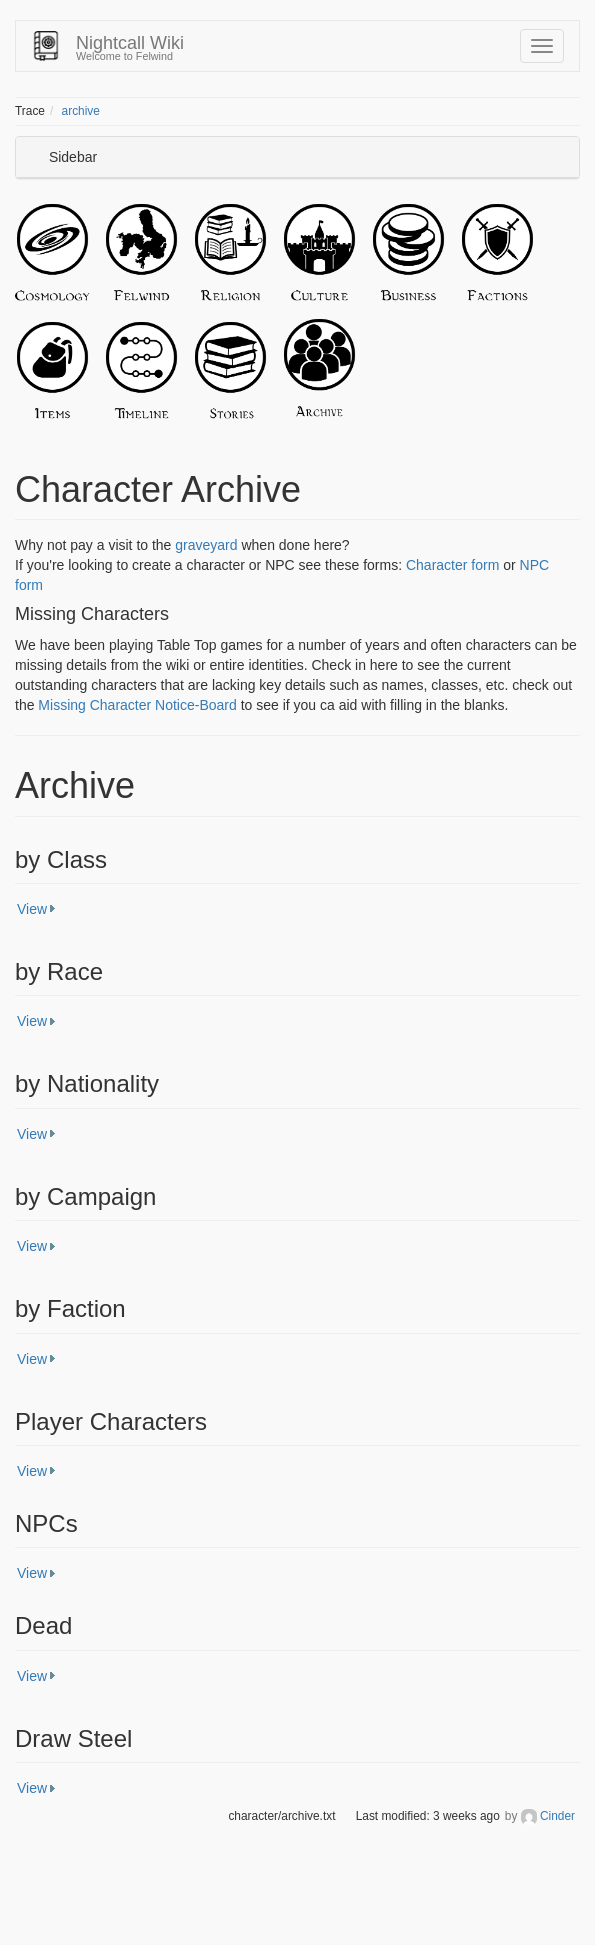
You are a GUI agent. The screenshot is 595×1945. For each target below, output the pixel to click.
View (32, 909)
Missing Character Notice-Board (137, 705)
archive (81, 111)
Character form (452, 565)
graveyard (206, 545)
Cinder (557, 1816)
